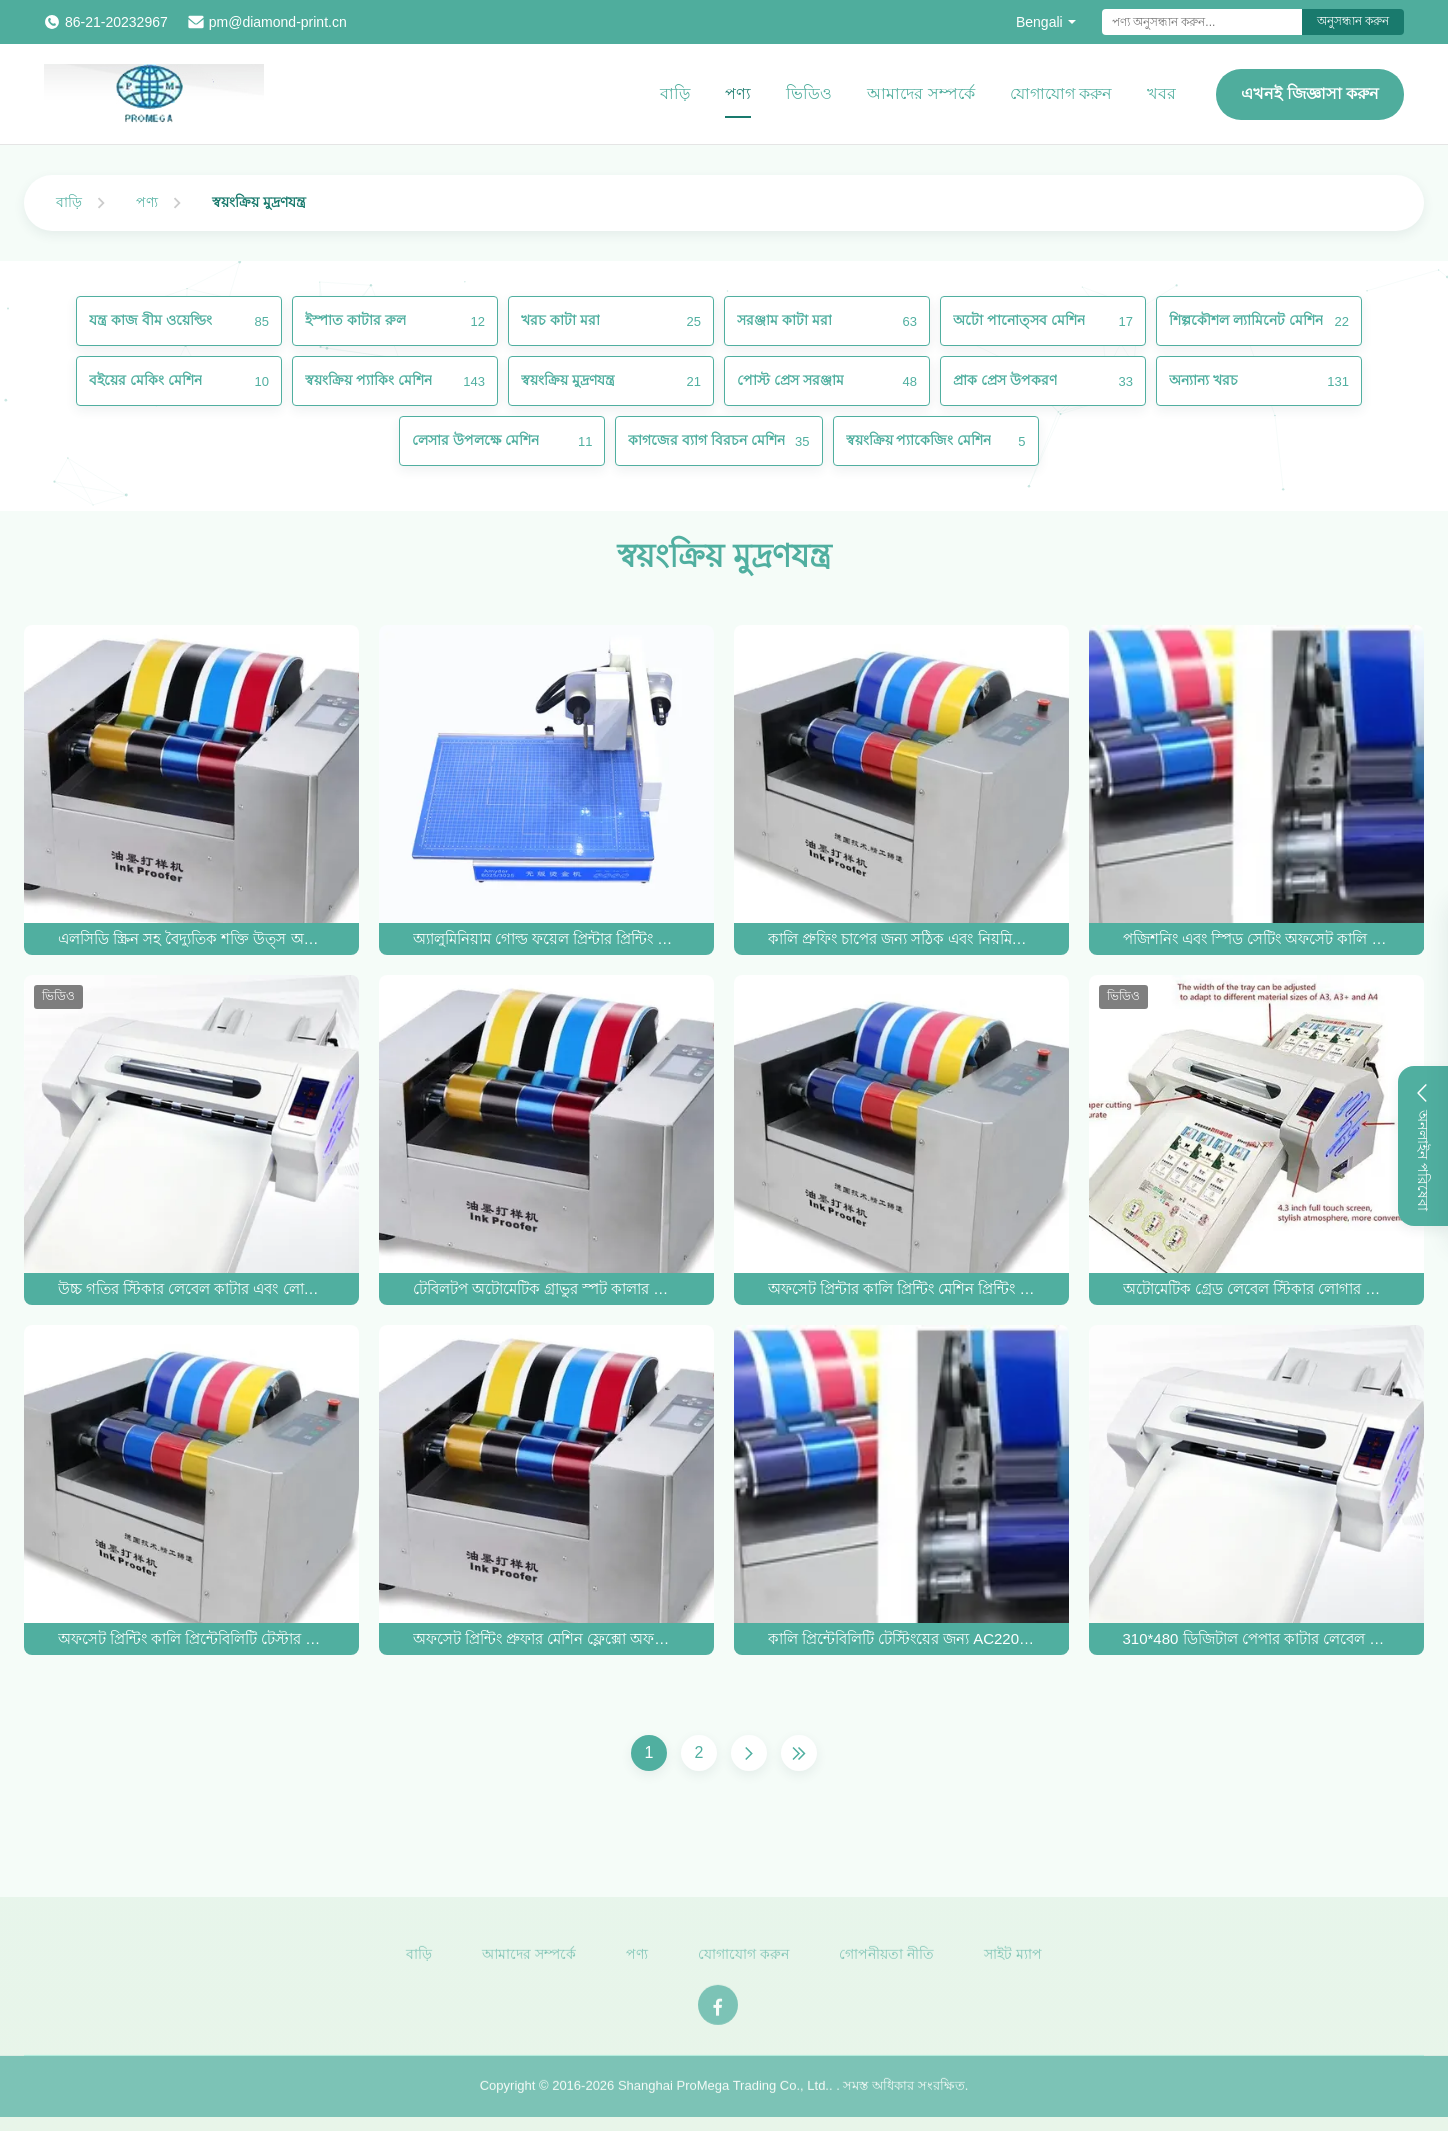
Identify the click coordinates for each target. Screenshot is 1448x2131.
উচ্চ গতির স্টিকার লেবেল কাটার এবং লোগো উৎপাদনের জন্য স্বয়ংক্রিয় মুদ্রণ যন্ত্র (192, 1288)
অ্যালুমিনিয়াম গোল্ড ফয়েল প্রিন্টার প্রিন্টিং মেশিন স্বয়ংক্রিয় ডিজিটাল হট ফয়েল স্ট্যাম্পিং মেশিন (547, 938)
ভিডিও (809, 93)
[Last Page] (799, 1753)
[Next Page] (749, 1753)
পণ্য (738, 93)
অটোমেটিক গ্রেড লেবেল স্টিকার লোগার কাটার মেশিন (1257, 1288)
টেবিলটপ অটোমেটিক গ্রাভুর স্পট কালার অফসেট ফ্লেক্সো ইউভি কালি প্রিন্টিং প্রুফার (547, 1288)
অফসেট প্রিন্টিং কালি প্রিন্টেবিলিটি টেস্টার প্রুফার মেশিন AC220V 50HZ (192, 1638)
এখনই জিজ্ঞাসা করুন (1310, 93)
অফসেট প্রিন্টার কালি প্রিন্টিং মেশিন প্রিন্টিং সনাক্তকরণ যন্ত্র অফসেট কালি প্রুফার (902, 1288)
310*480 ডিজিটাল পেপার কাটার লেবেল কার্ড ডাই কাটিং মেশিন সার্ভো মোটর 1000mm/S (1257, 1638)
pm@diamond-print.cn (278, 22)
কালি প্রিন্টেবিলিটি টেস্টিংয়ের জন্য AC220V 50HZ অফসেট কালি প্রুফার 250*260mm (902, 1638)
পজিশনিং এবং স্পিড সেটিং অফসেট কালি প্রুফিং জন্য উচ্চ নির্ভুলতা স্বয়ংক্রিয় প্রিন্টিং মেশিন (1257, 938)
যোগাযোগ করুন (1061, 93)
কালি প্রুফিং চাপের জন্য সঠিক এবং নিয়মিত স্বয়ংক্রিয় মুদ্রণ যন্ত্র (902, 938)
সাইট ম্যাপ (1013, 1960)
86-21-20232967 (116, 22)
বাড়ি (675, 93)
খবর (1161, 93)
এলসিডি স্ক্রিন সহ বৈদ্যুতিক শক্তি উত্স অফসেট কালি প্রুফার (192, 938)
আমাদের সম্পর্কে (920, 93)
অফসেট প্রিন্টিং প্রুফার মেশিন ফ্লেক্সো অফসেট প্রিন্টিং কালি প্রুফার (547, 1638)
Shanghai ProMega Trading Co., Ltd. (723, 2091)
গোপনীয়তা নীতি (886, 1960)
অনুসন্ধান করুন (1353, 21)
